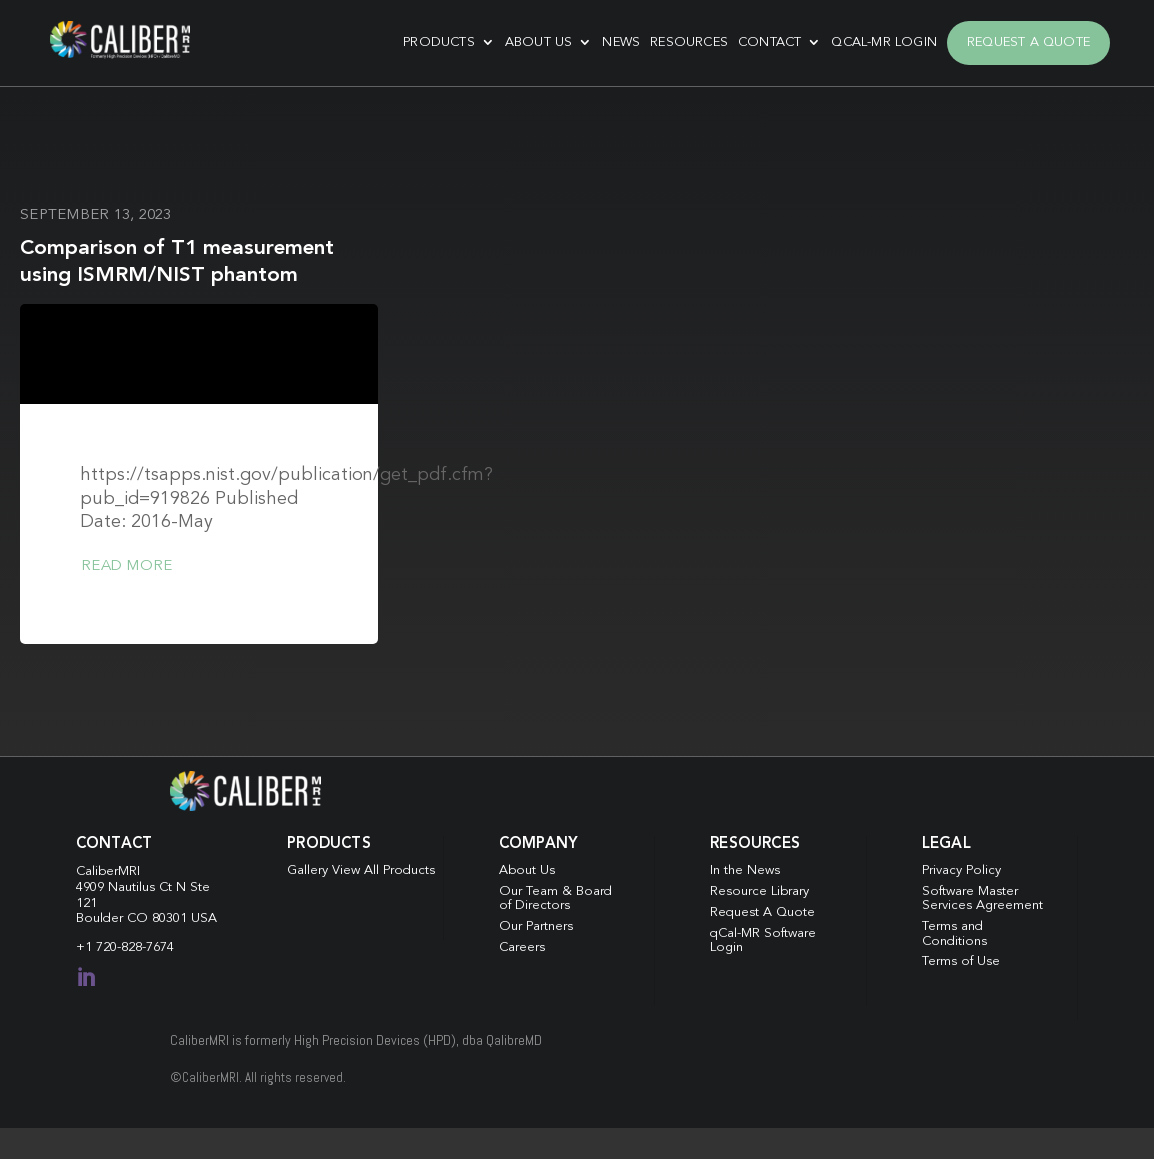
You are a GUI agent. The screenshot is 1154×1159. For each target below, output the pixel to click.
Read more (126, 566)
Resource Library (759, 891)
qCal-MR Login (884, 42)
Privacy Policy (961, 870)
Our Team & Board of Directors (555, 898)
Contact (769, 42)
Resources (689, 42)
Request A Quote (1028, 42)
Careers (522, 947)
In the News (745, 870)
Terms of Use (961, 961)
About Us (539, 42)
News (621, 42)
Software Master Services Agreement (982, 898)
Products (439, 42)
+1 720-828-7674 (125, 947)
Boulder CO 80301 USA (146, 918)
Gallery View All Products (361, 870)
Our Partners (536, 926)
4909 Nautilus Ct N (133, 887)
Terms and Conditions (954, 933)
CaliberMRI (108, 871)
